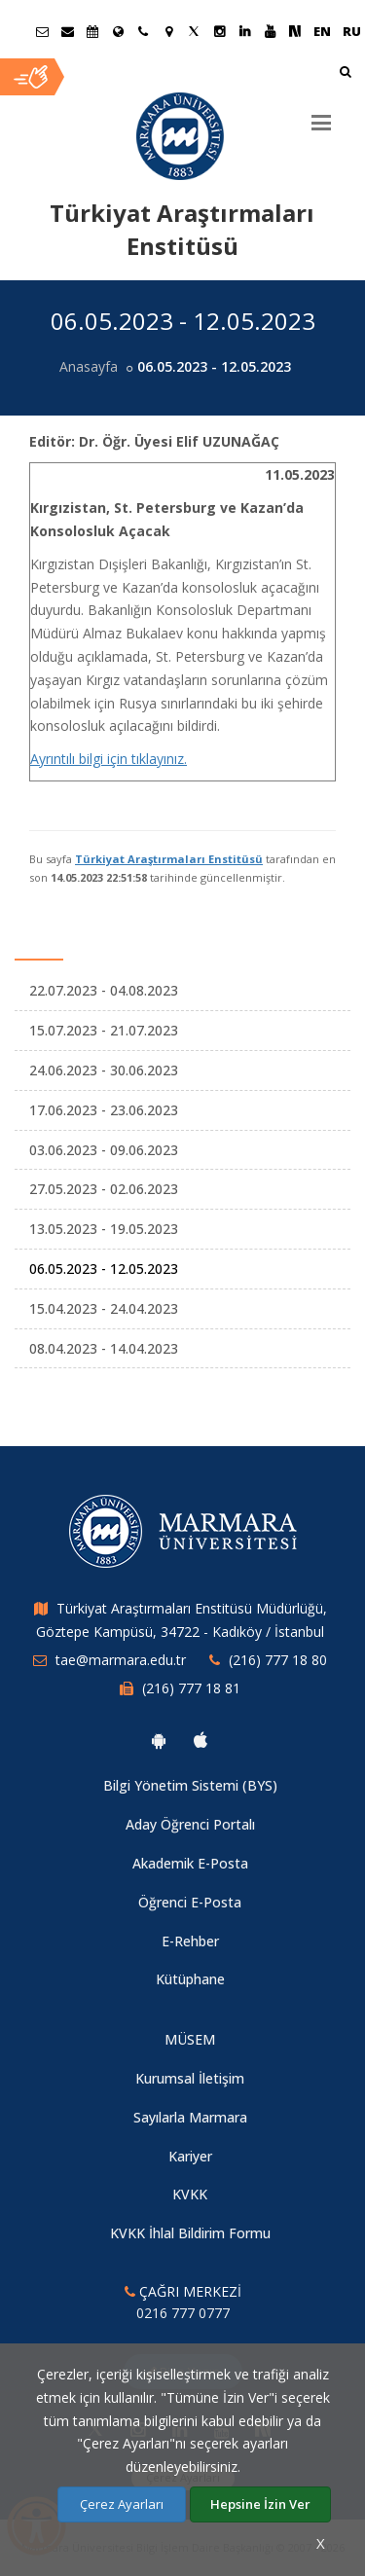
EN (322, 31)
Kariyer (190, 2156)
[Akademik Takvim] (92, 31)
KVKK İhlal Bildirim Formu (190, 2233)
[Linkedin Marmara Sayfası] (244, 31)
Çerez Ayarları (122, 2504)
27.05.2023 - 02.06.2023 (103, 1188)
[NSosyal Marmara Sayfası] (295, 31)
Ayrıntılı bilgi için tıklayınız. (108, 758)
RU (352, 31)
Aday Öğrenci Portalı (190, 1824)
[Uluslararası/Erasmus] (118, 31)
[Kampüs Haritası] (168, 31)
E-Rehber (190, 1941)
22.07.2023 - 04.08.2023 (103, 990)
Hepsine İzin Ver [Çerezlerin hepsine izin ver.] (260, 2504)
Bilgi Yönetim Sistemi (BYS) (190, 1785)
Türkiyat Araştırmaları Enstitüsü (169, 859)
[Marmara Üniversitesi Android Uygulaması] (158, 1740)
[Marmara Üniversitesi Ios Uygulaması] (200, 1740)
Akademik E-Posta (190, 1863)
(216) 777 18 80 (278, 1660)
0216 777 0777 (183, 2313)
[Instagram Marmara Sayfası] (219, 31)
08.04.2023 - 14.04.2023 (103, 1348)
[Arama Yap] (345, 73)
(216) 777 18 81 (191, 1688)
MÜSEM (189, 2039)
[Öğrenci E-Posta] (42, 31)
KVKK (189, 2194)
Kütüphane (190, 1979)
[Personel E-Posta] (67, 31)
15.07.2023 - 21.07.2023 (103, 1030)
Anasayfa (88, 366)
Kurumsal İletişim (189, 2078)
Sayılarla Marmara (190, 2117)
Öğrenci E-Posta (189, 1902)
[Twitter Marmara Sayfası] (193, 31)
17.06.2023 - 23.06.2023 (103, 1110)
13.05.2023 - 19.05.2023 (103, 1228)
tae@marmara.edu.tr (120, 1660)
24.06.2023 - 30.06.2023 (103, 1070)
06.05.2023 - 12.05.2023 (103, 1268)
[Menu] (321, 114)
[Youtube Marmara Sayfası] (269, 31)
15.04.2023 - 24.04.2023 (103, 1308)
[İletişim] (143, 31)
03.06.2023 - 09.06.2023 (103, 1150)
